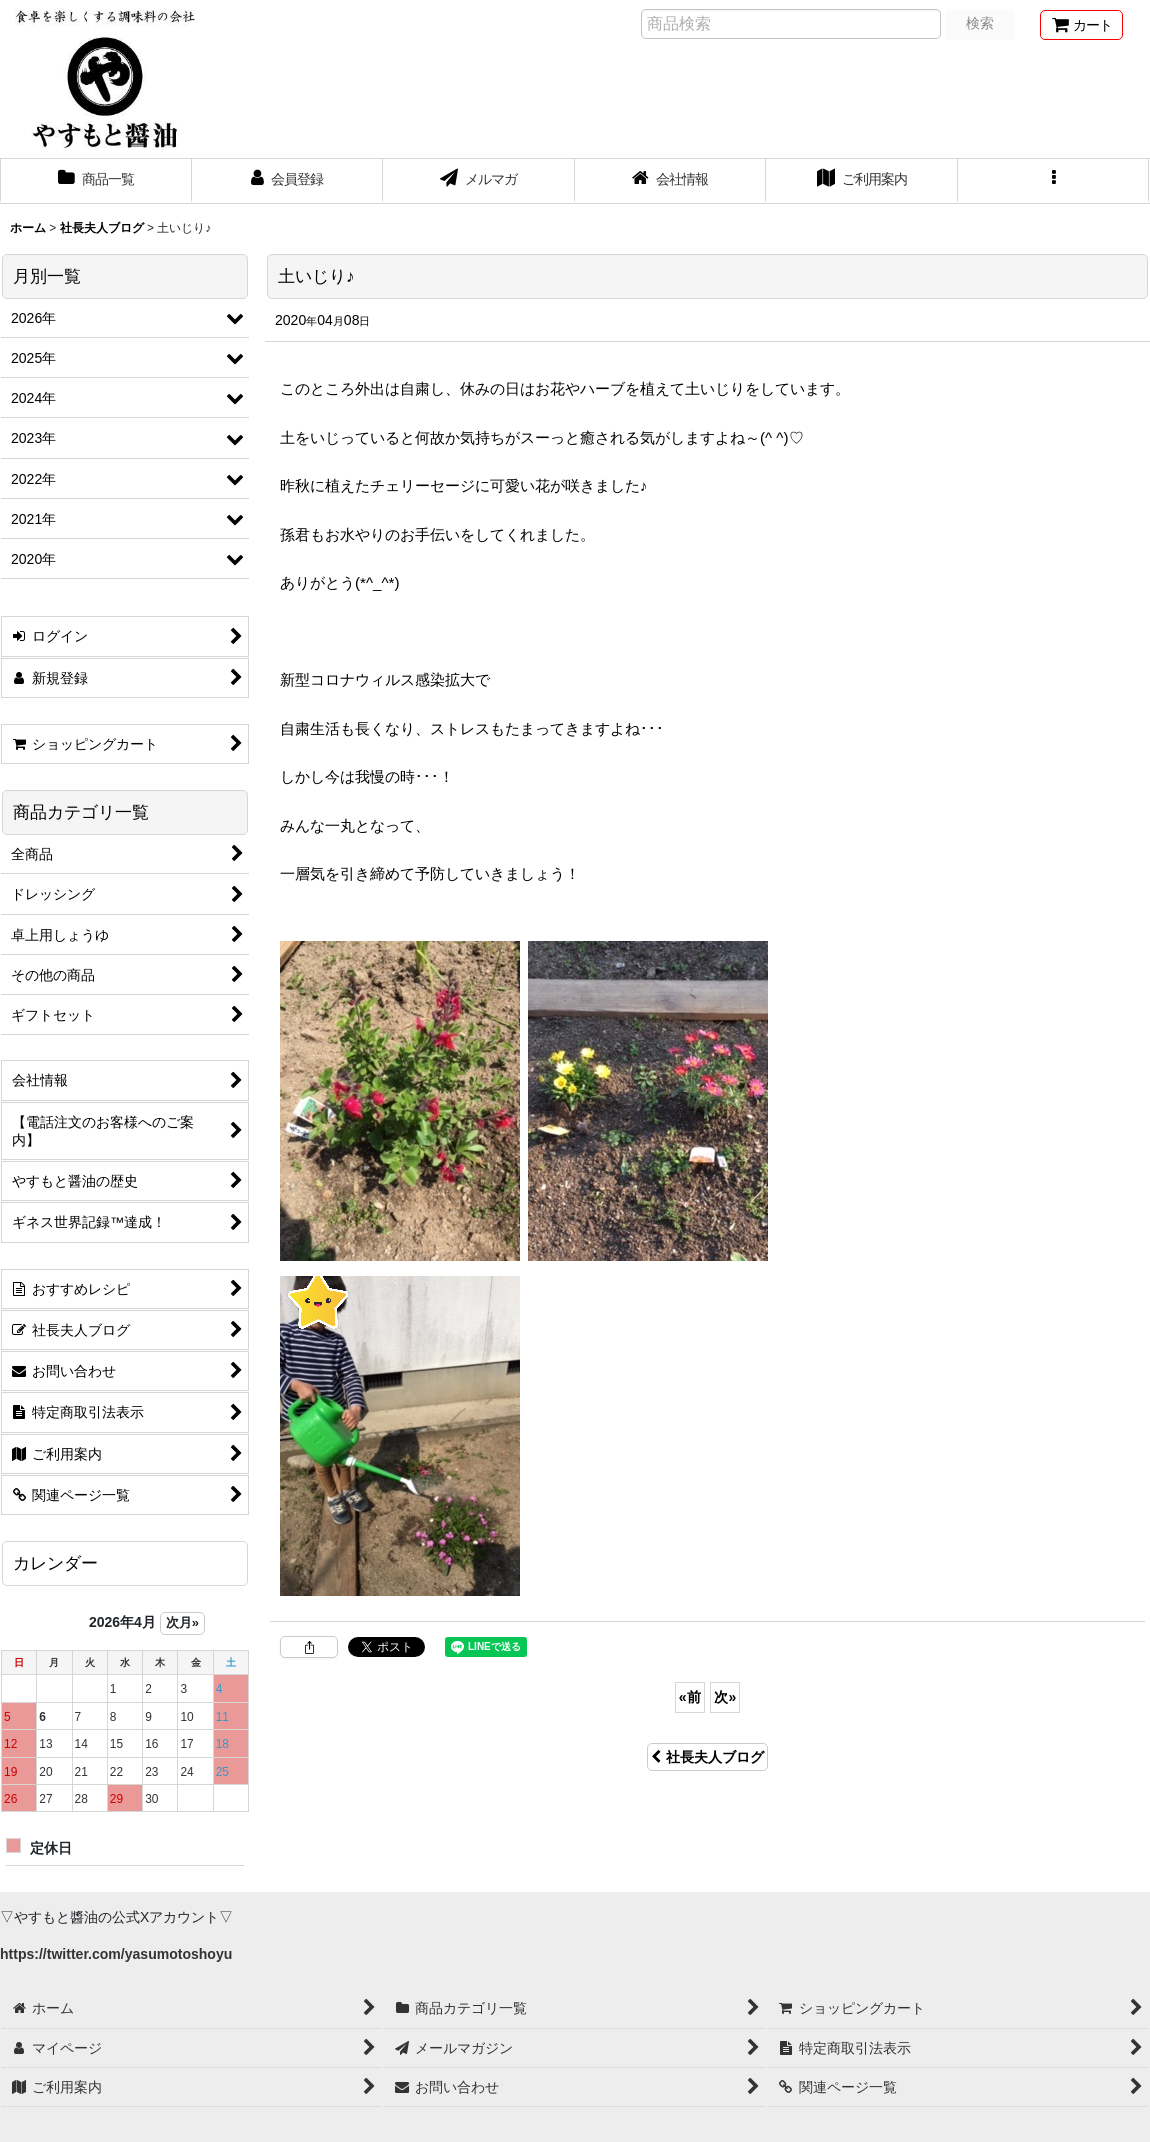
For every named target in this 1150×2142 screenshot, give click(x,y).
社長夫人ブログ (707, 1757)
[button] (1054, 181)
